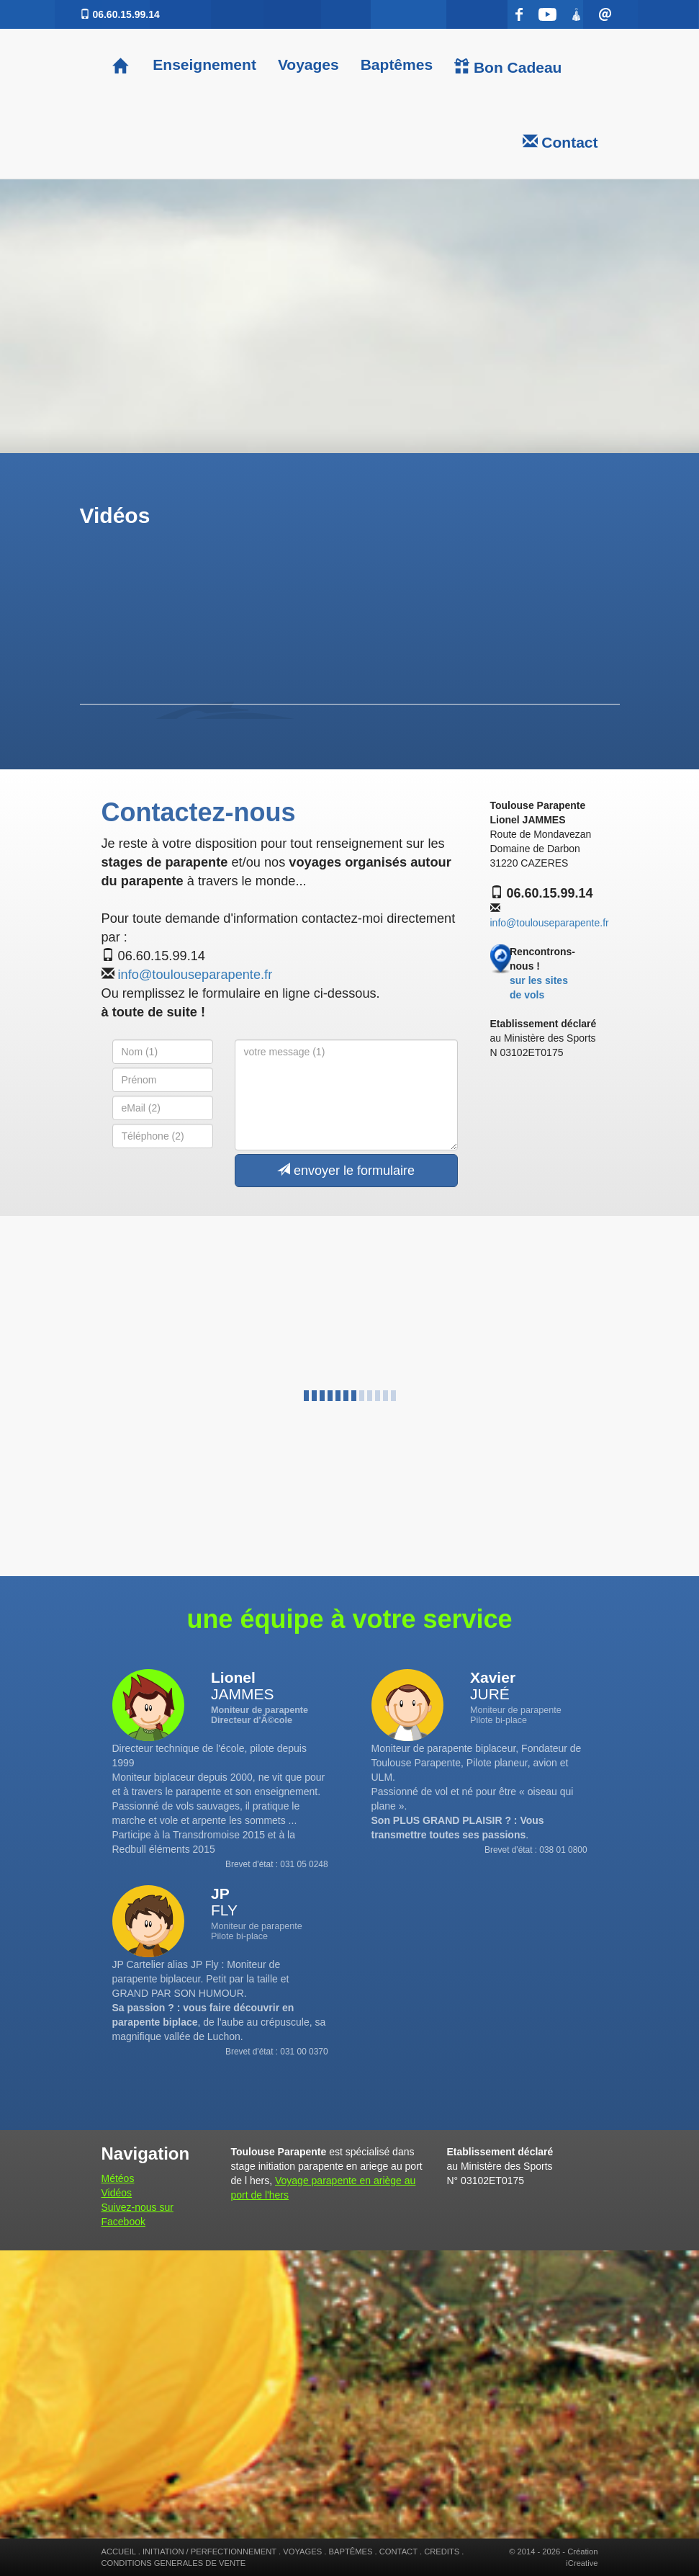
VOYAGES (302, 2551)
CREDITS (441, 2551)
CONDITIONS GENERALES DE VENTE (174, 2563)
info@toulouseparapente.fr (195, 974)
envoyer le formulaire (346, 1170)
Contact (560, 142)
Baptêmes (397, 64)
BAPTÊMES (351, 2551)
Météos (118, 2178)
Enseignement (202, 64)
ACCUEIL (119, 2551)
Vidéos (117, 2193)
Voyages (308, 64)
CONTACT (398, 2551)
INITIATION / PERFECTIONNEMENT (209, 2551)
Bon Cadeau (508, 67)
